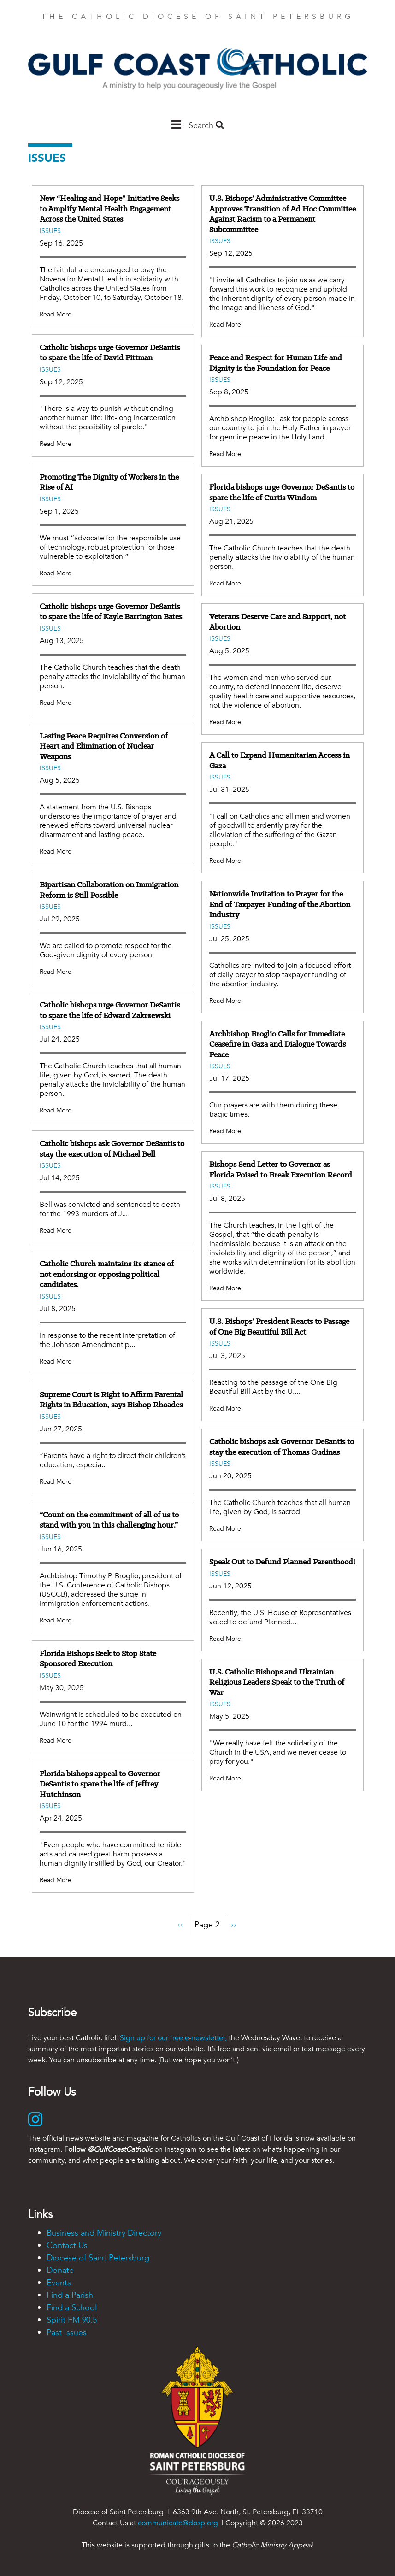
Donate (60, 2270)
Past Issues (67, 2332)
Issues (50, 231)
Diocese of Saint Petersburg (98, 2258)
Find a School (72, 2307)
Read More (55, 314)
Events (59, 2283)
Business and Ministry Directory (104, 2233)
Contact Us (67, 2245)
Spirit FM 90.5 (72, 2320)
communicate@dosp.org (178, 2523)
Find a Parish (70, 2295)
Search (206, 125)
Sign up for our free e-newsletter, (173, 2038)
